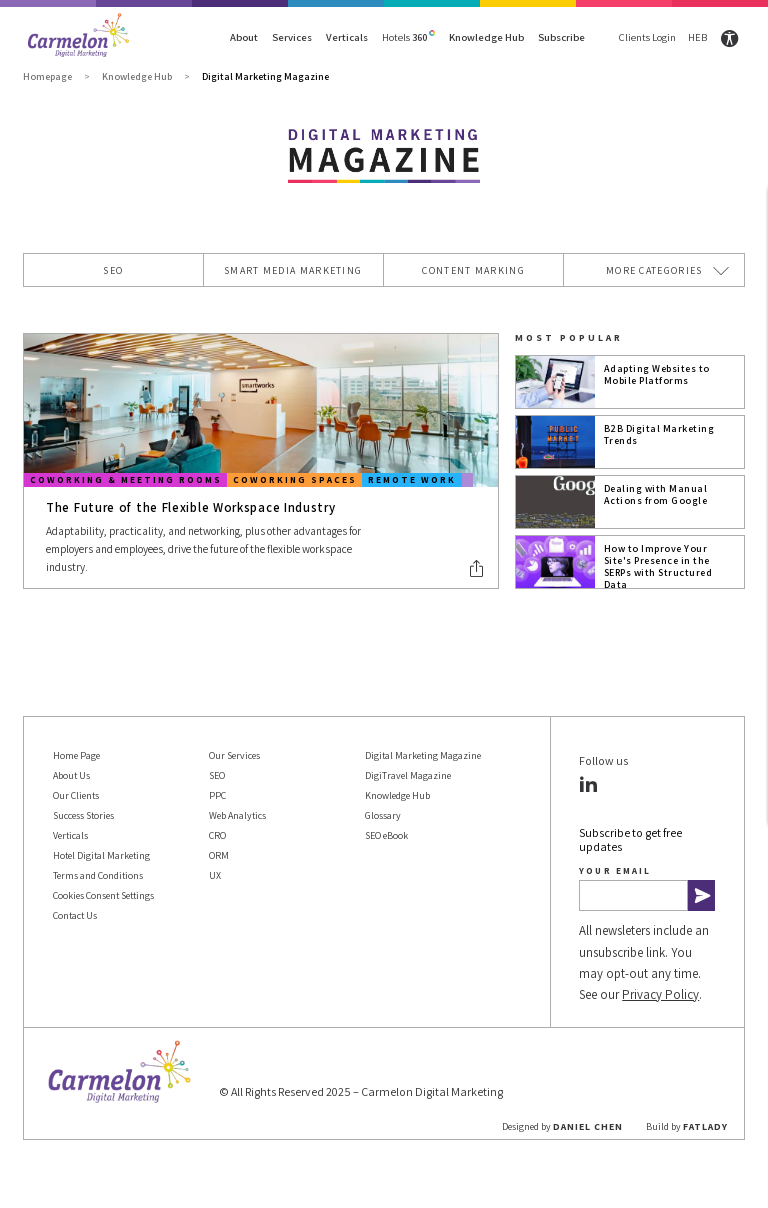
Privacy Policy (660, 994)
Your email (615, 870)
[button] (477, 568)
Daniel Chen (588, 1126)
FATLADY (705, 1126)
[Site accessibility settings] (729, 38)
